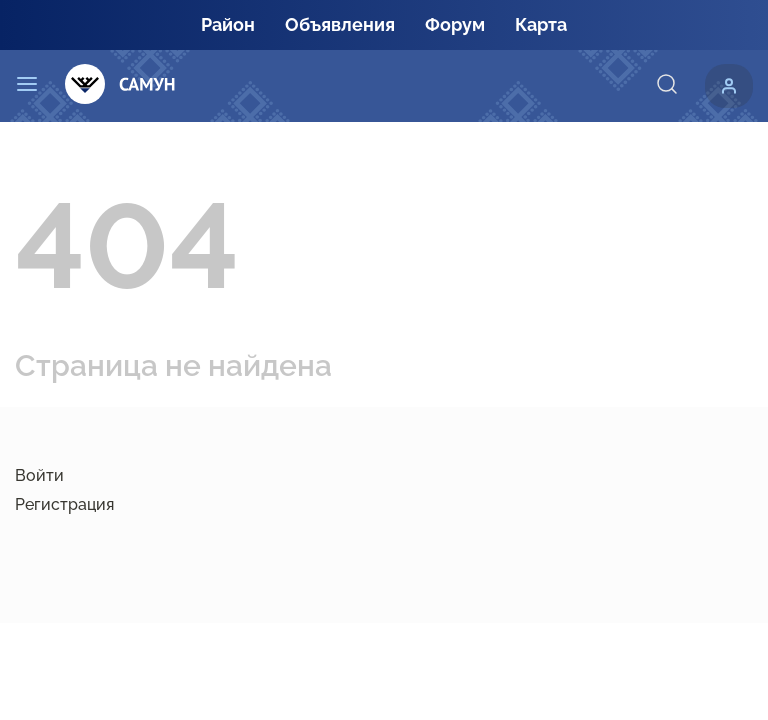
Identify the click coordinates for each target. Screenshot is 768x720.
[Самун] (120, 85)
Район (228, 24)
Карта (541, 24)
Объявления (340, 24)
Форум (455, 24)
